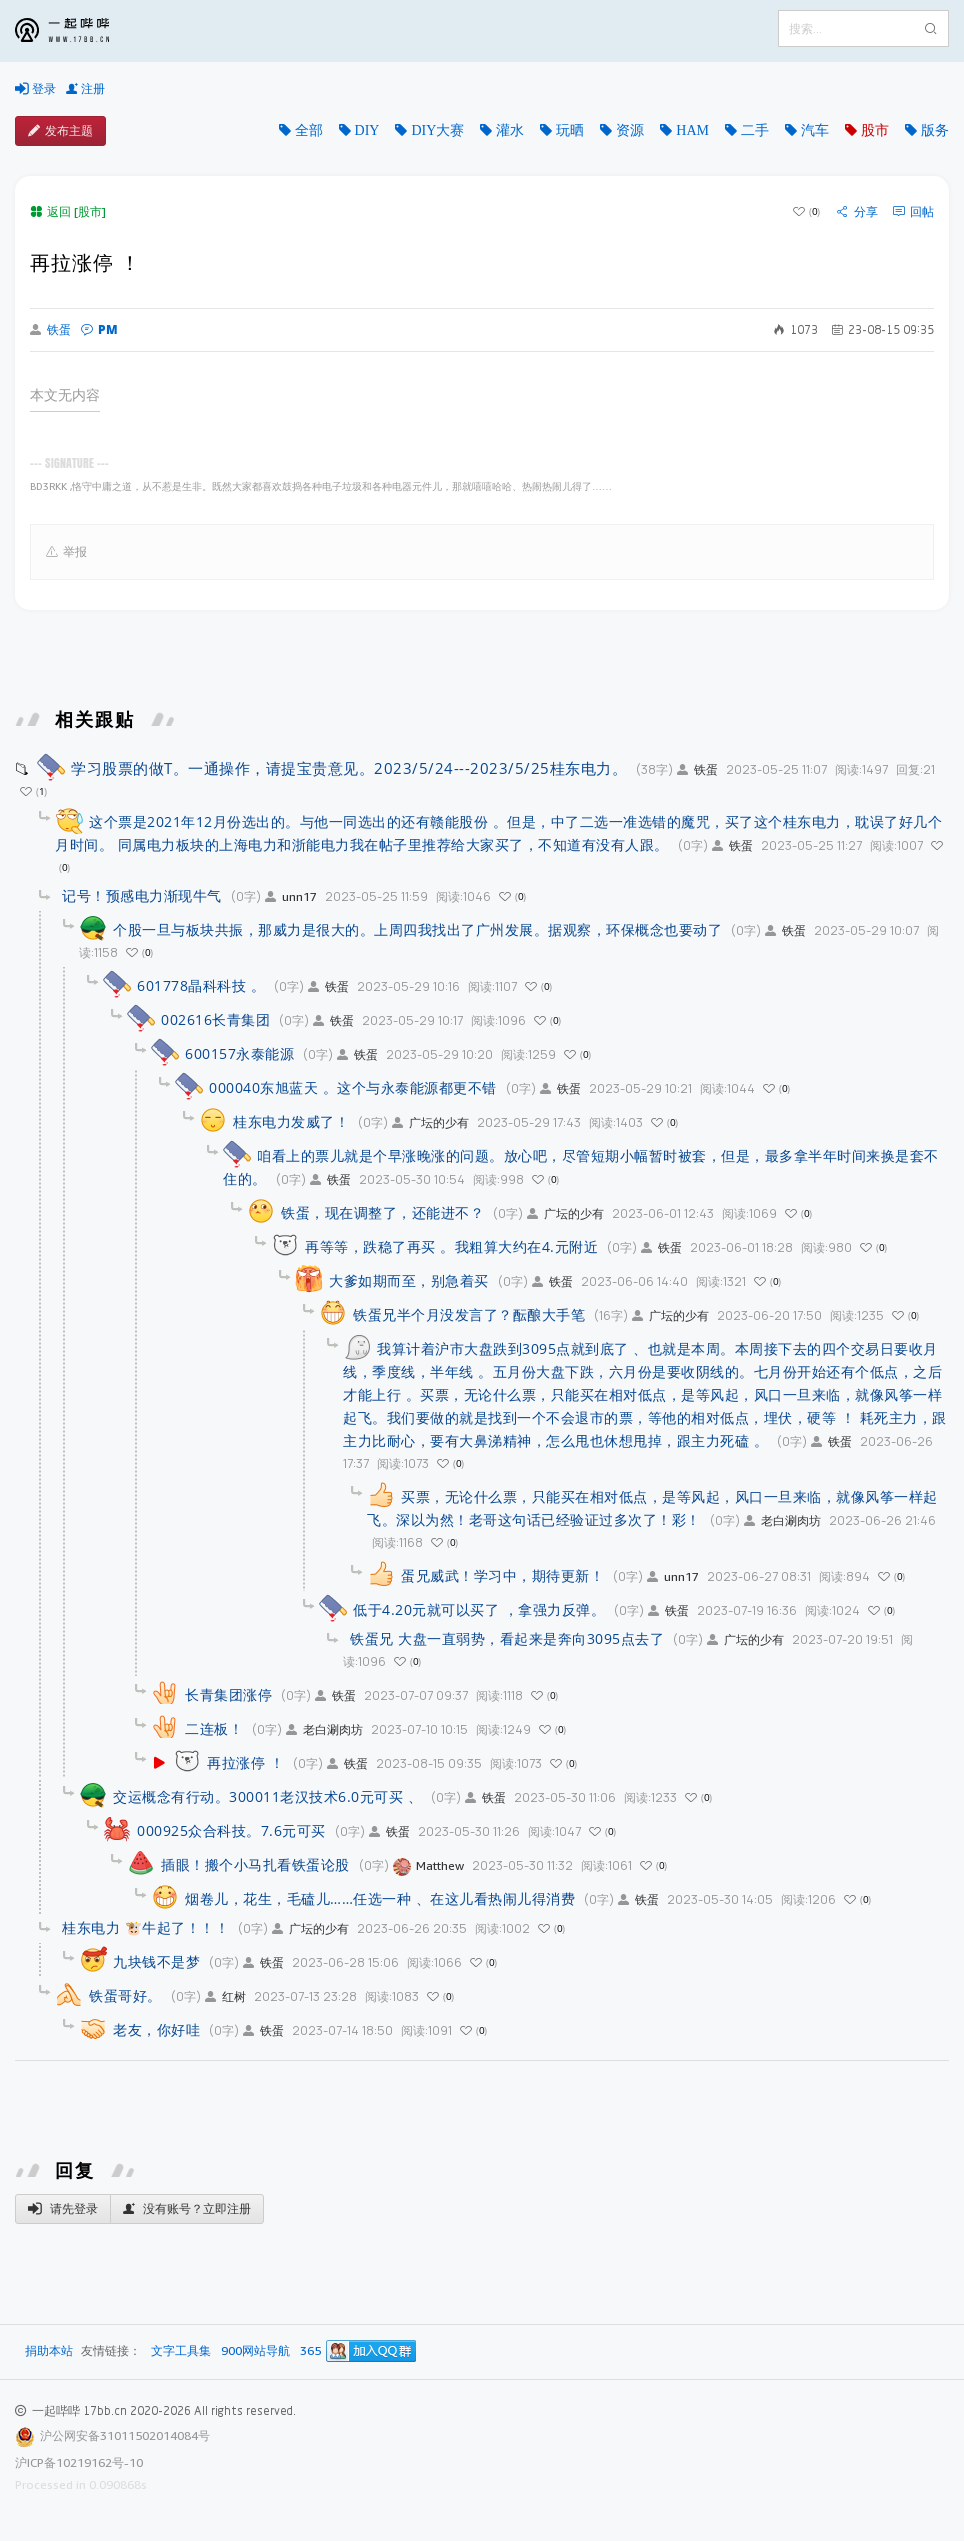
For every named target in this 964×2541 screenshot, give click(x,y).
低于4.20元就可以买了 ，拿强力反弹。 (479, 1609)
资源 (630, 130)
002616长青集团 (215, 1019)
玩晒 (570, 130)
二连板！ (214, 1728)
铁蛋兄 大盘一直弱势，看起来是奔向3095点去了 (507, 1638)
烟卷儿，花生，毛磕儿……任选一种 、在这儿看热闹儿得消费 (380, 1898)
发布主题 (60, 131)
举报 (66, 552)
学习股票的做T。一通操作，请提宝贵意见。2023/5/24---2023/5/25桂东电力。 (349, 768)
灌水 (510, 130)
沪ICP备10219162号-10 (79, 2462)
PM (99, 329)
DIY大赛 (437, 130)
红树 (225, 1996)
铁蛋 (50, 330)
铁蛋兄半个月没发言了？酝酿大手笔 (469, 1314)
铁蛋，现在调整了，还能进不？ (382, 1212)
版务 (935, 130)
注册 (85, 89)
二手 (755, 130)
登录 (35, 89)
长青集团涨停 (228, 1694)
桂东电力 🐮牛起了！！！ (145, 1927)
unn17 (291, 896)
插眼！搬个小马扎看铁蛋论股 (255, 1864)
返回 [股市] (68, 211)
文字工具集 (181, 2351)
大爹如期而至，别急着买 (409, 1280)
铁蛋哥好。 (125, 1995)
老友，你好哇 (156, 2029)
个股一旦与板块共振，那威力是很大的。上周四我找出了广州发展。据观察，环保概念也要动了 (417, 929)
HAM (692, 130)
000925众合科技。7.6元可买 (231, 1830)
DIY (367, 130)
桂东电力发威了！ (291, 1121)
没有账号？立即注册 (187, 2209)
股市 (875, 130)
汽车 (815, 130)
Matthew (428, 1865)
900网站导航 (255, 2351)
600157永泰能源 (239, 1053)
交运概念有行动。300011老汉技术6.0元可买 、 (267, 1796)
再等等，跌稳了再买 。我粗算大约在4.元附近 (451, 1246)
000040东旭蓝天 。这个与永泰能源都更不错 (353, 1087)
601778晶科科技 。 (201, 985)
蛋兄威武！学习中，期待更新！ (502, 1575)
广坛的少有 (430, 1122)
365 (310, 2351)
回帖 (913, 212)
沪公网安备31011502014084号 (125, 2435)
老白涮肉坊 (782, 1520)
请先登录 (63, 2209)
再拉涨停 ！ (245, 1762)
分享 (857, 212)
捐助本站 (49, 2350)
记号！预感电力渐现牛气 (142, 895)
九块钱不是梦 (156, 1961)
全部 (309, 130)
